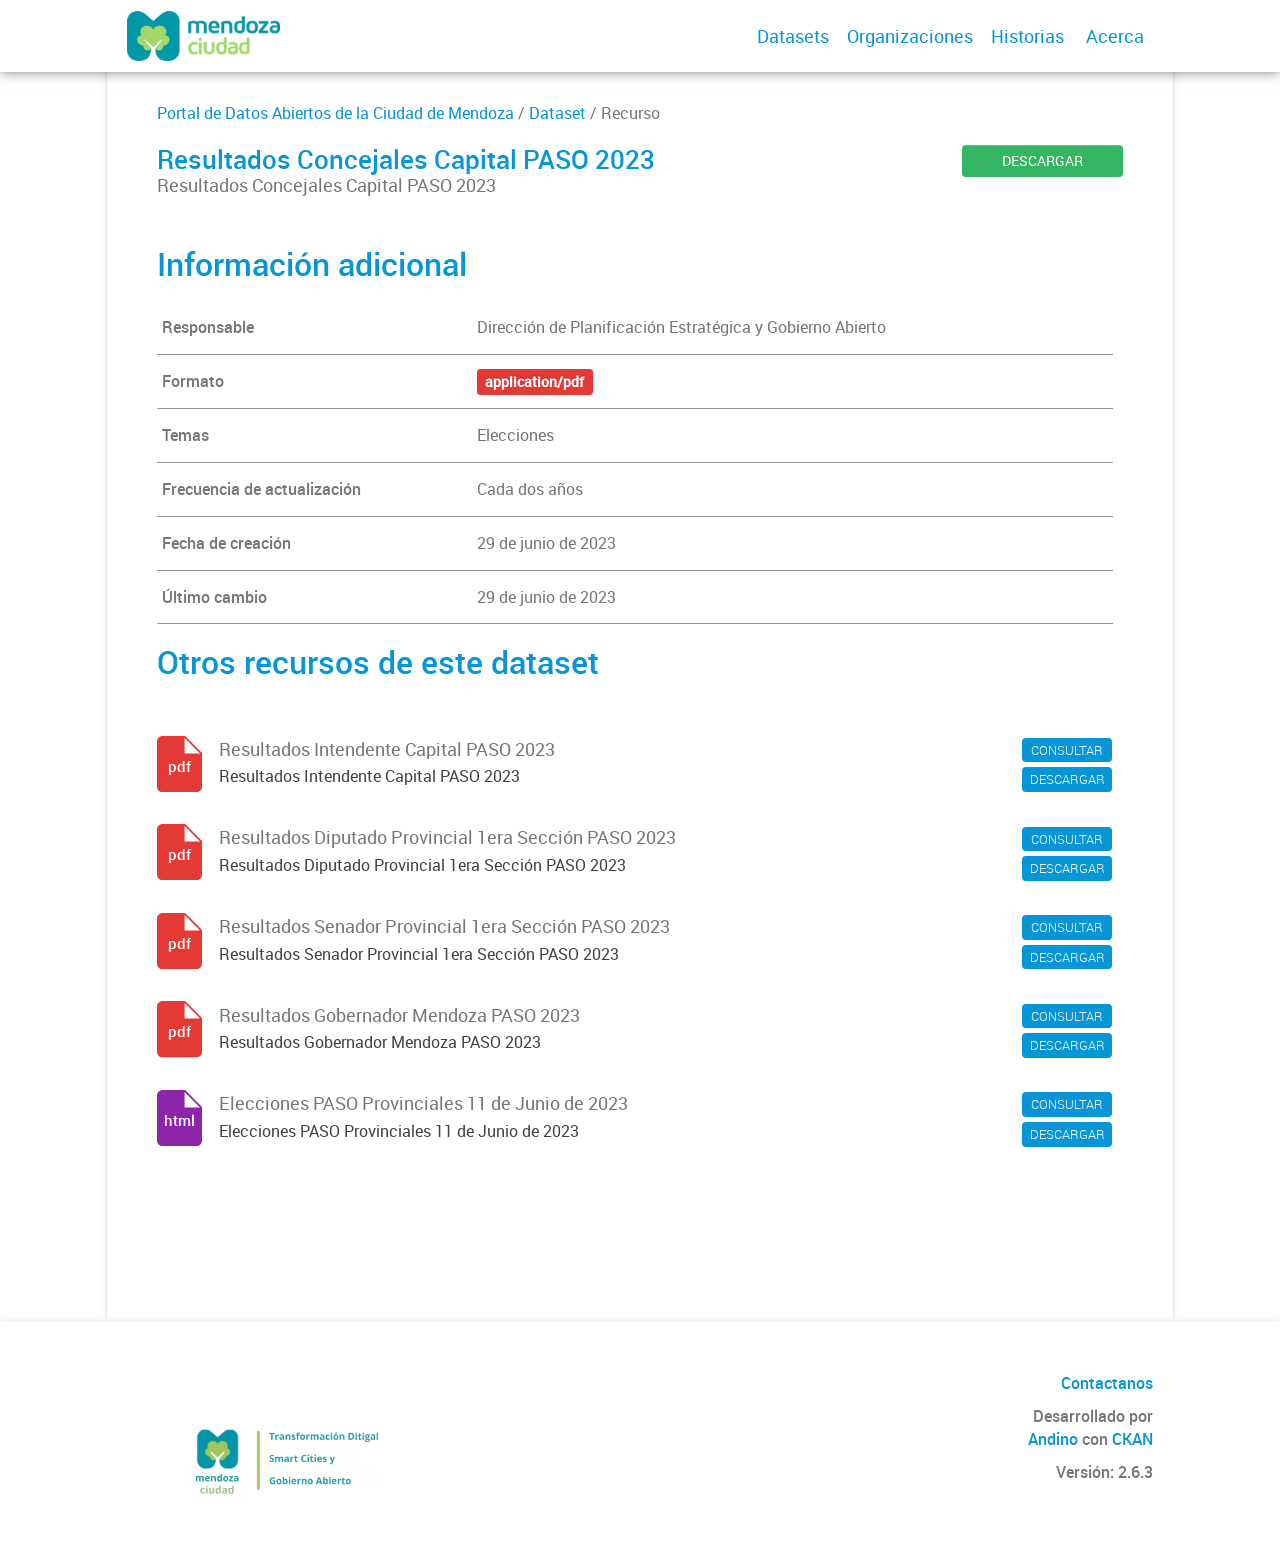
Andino (1053, 1439)
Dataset (557, 113)
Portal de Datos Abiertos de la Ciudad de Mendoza (335, 113)
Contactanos (1107, 1383)
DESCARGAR (1042, 160)
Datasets (793, 36)
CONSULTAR (1067, 750)
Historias (1027, 36)
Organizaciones (910, 36)
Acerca (1115, 36)
